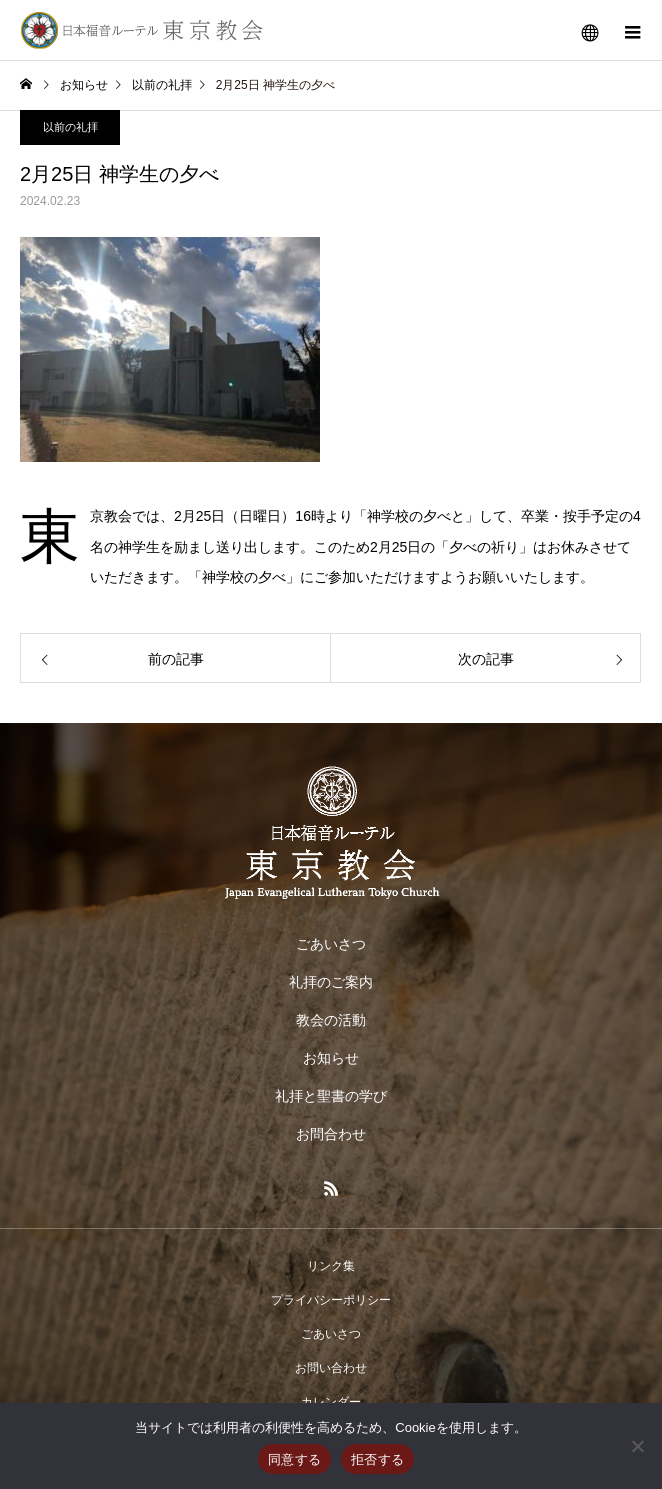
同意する (294, 1459)
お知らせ (331, 1058)
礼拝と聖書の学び (331, 1096)
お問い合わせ (331, 1368)
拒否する (377, 1459)
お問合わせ (331, 1134)
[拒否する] (637, 1446)
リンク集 (331, 1266)
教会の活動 (331, 1020)
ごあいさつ (331, 944)
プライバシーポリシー (331, 1300)
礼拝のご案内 (331, 982)
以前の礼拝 (70, 127)
